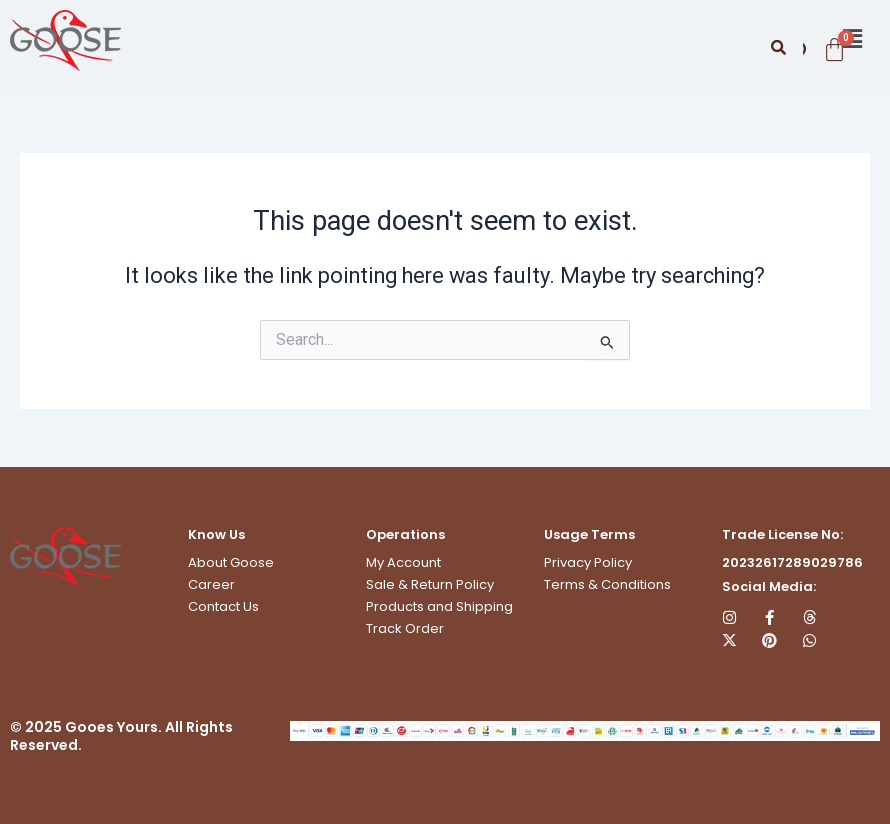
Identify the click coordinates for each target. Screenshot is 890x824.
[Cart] (832, 49)
